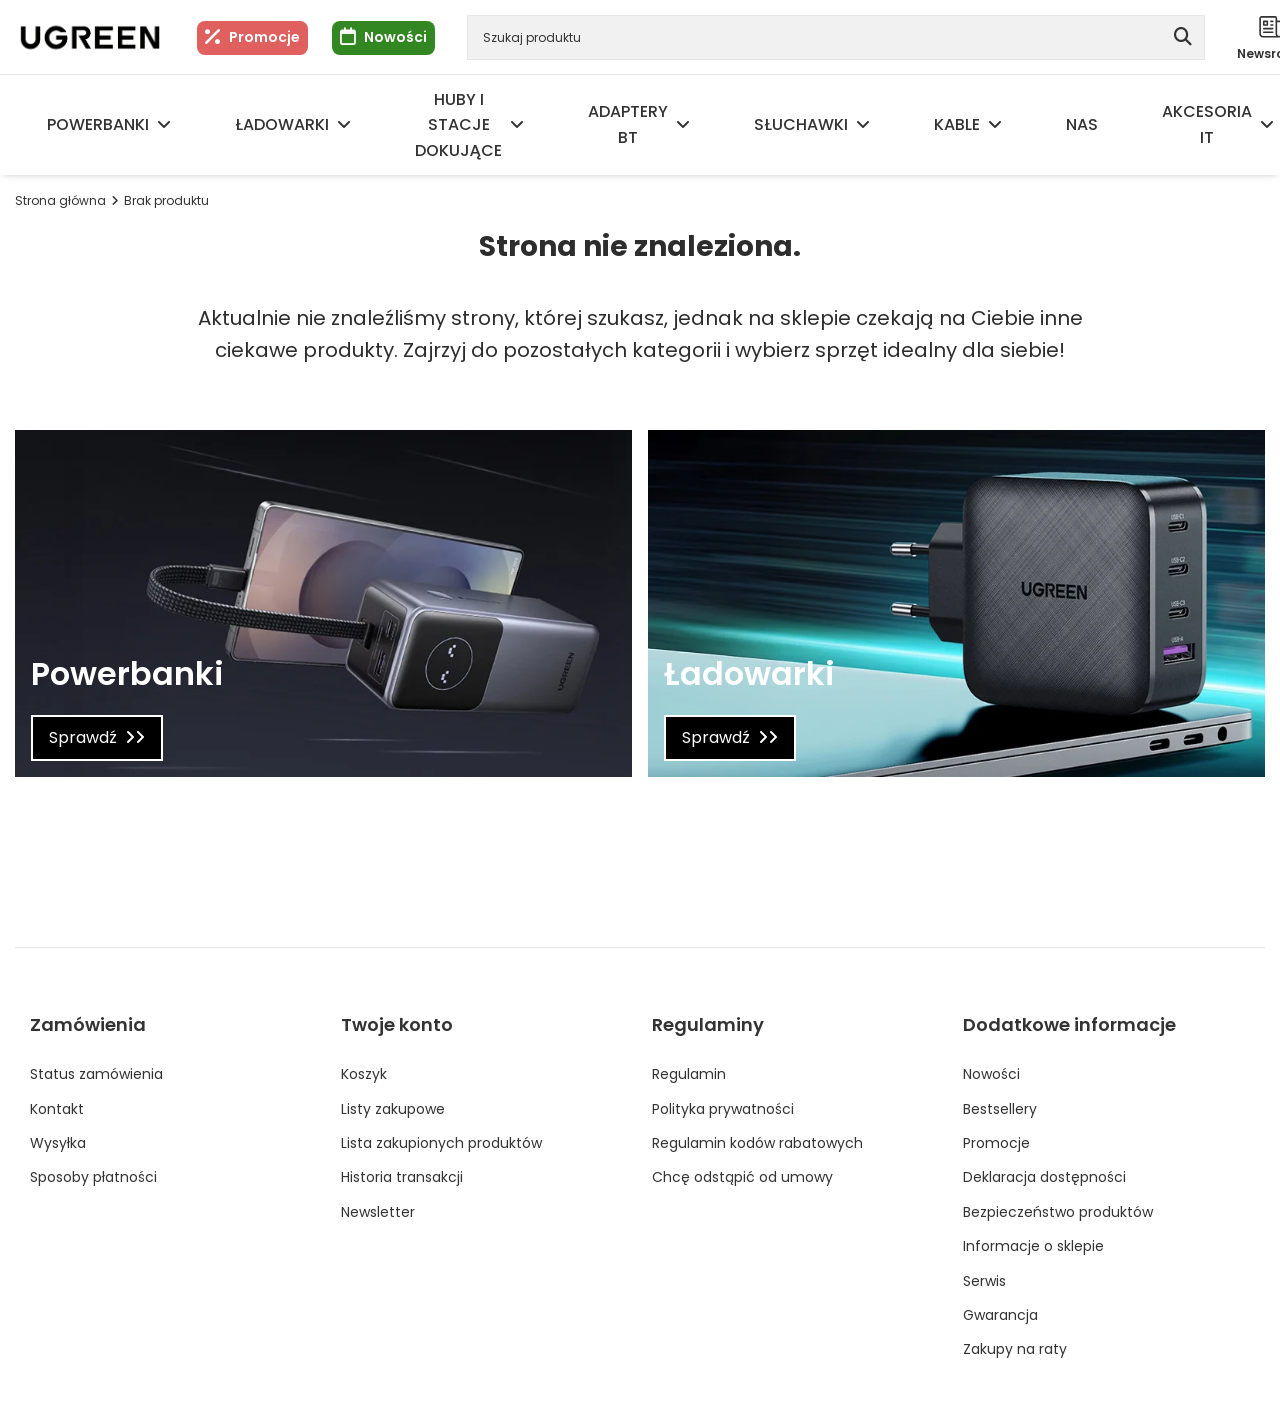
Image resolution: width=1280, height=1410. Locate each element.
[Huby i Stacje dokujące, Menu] (517, 125)
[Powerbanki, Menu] (164, 125)
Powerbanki (98, 124)
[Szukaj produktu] (836, 37)
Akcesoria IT (1207, 124)
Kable (957, 124)
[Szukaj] (1182, 37)
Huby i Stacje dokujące (458, 125)
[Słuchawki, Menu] (863, 125)
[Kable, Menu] (995, 125)
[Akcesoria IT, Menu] (1267, 125)
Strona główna (60, 200)
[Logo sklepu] (90, 37)
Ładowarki (282, 124)
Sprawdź (83, 737)
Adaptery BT (628, 124)
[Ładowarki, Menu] (344, 125)
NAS (1082, 124)
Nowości (395, 37)
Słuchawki (801, 124)
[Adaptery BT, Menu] (683, 125)
